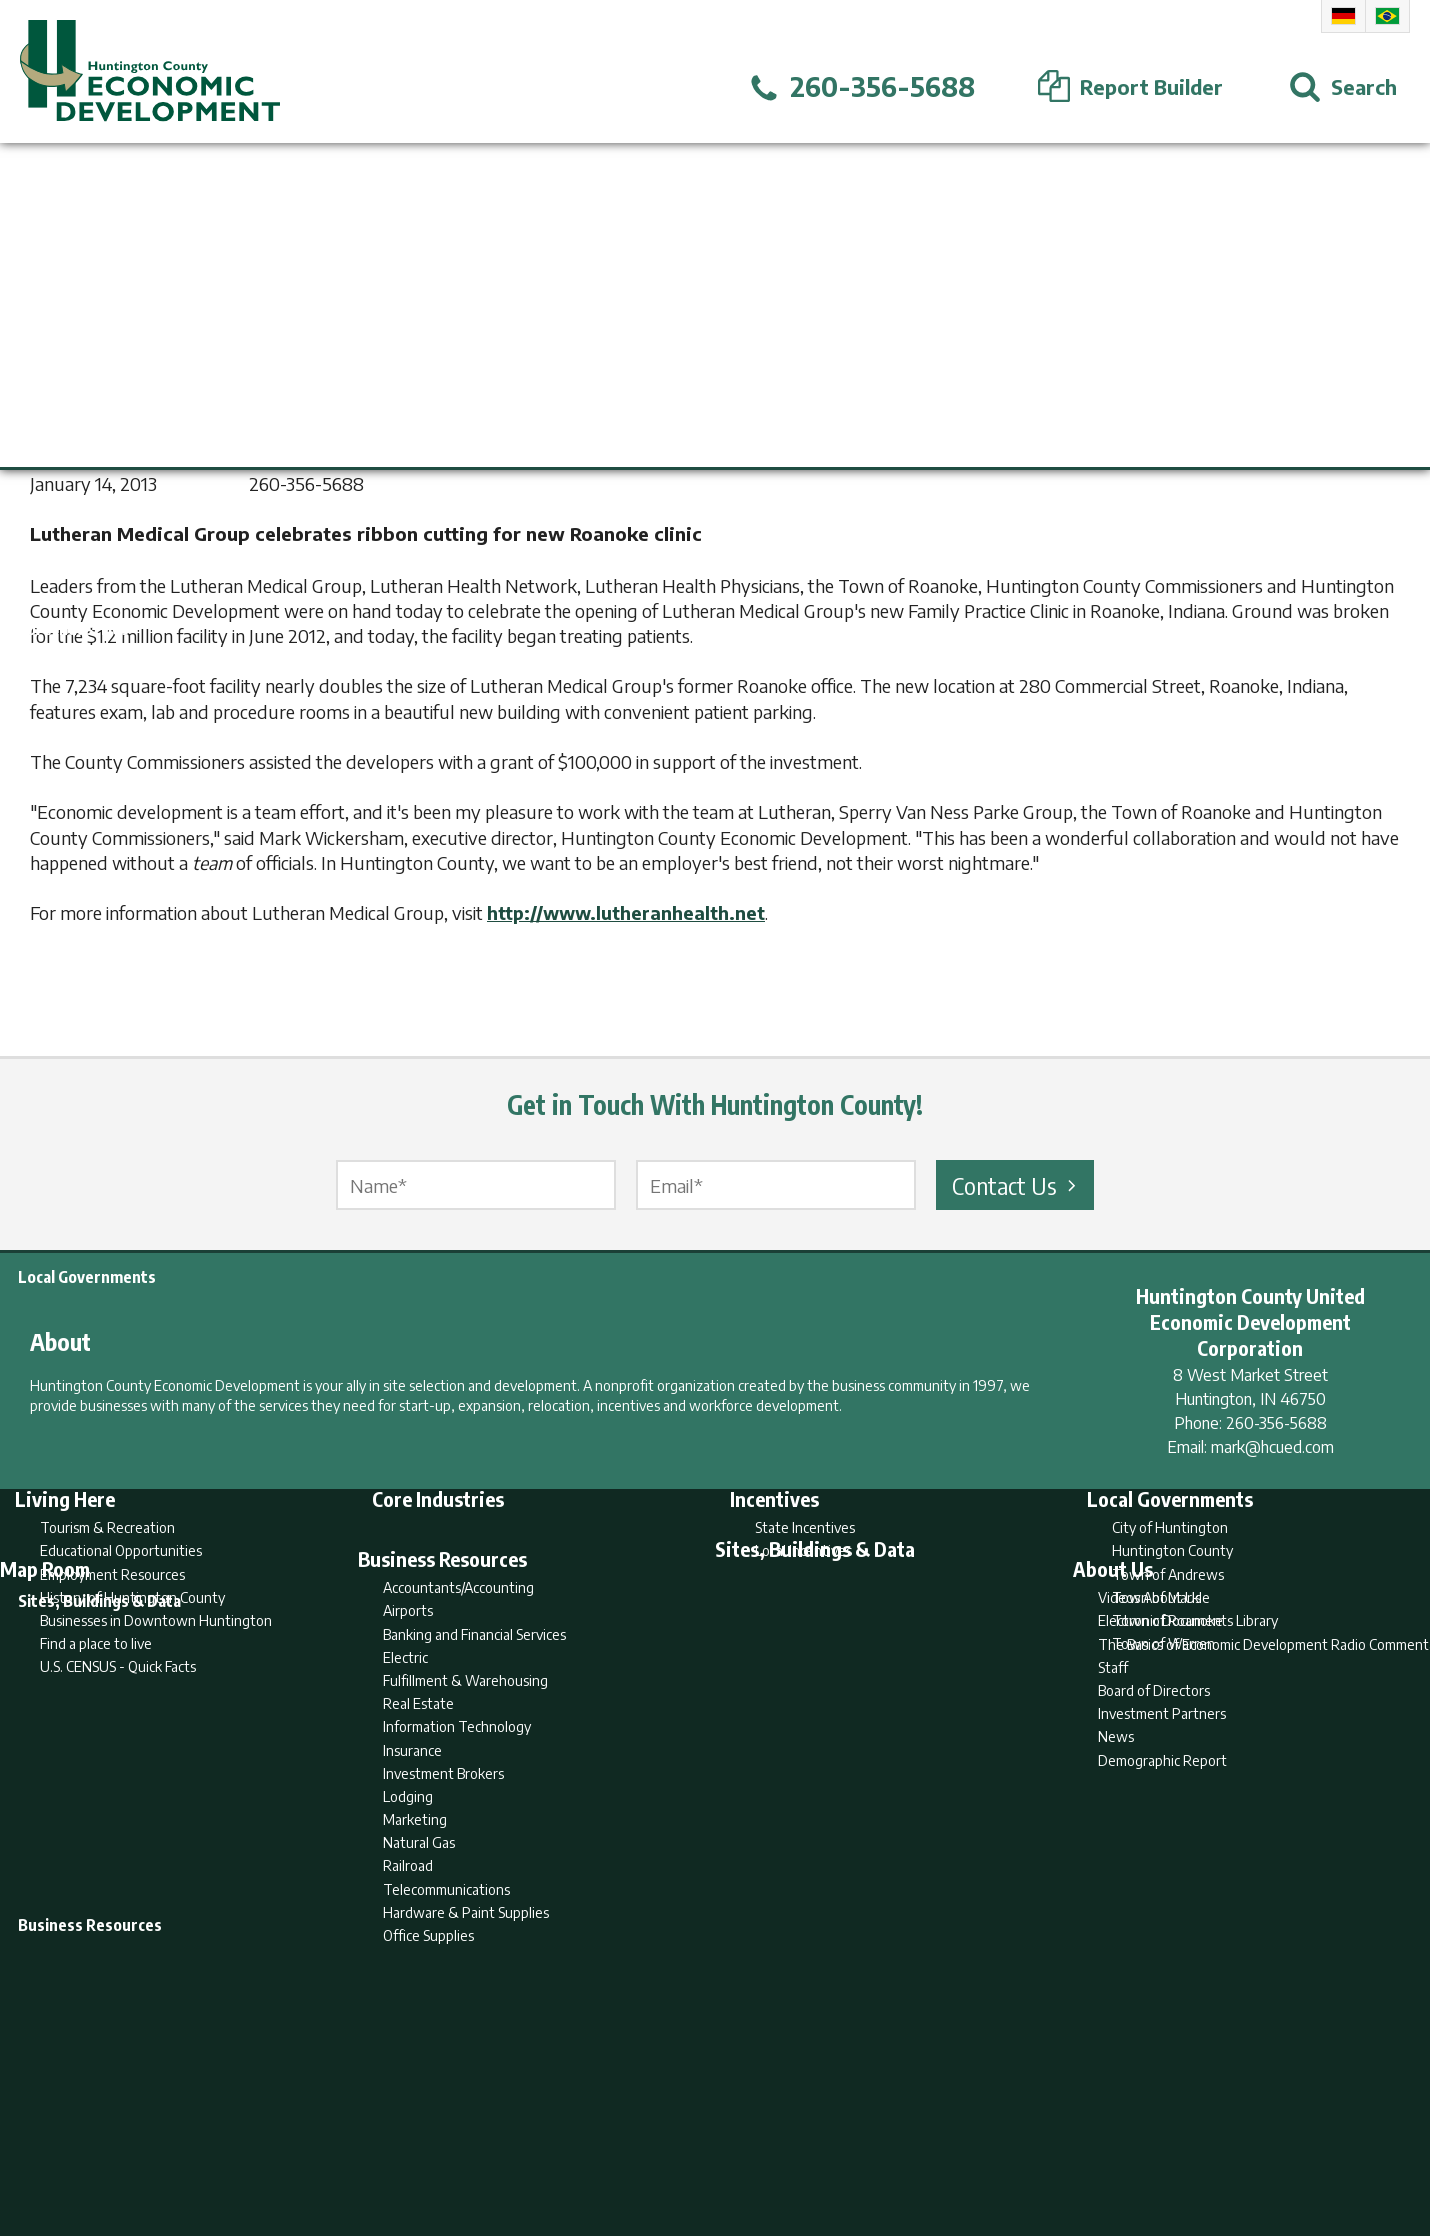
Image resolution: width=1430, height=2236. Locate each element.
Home (548, 2143)
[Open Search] (1343, 87)
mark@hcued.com (1272, 1447)
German (1343, 16)
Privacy (802, 2143)
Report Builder (706, 2143)
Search (613, 2143)
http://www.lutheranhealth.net (626, 912)
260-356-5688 (1276, 1423)
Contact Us (1017, 1185)
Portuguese (1387, 16)
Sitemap (875, 2143)
